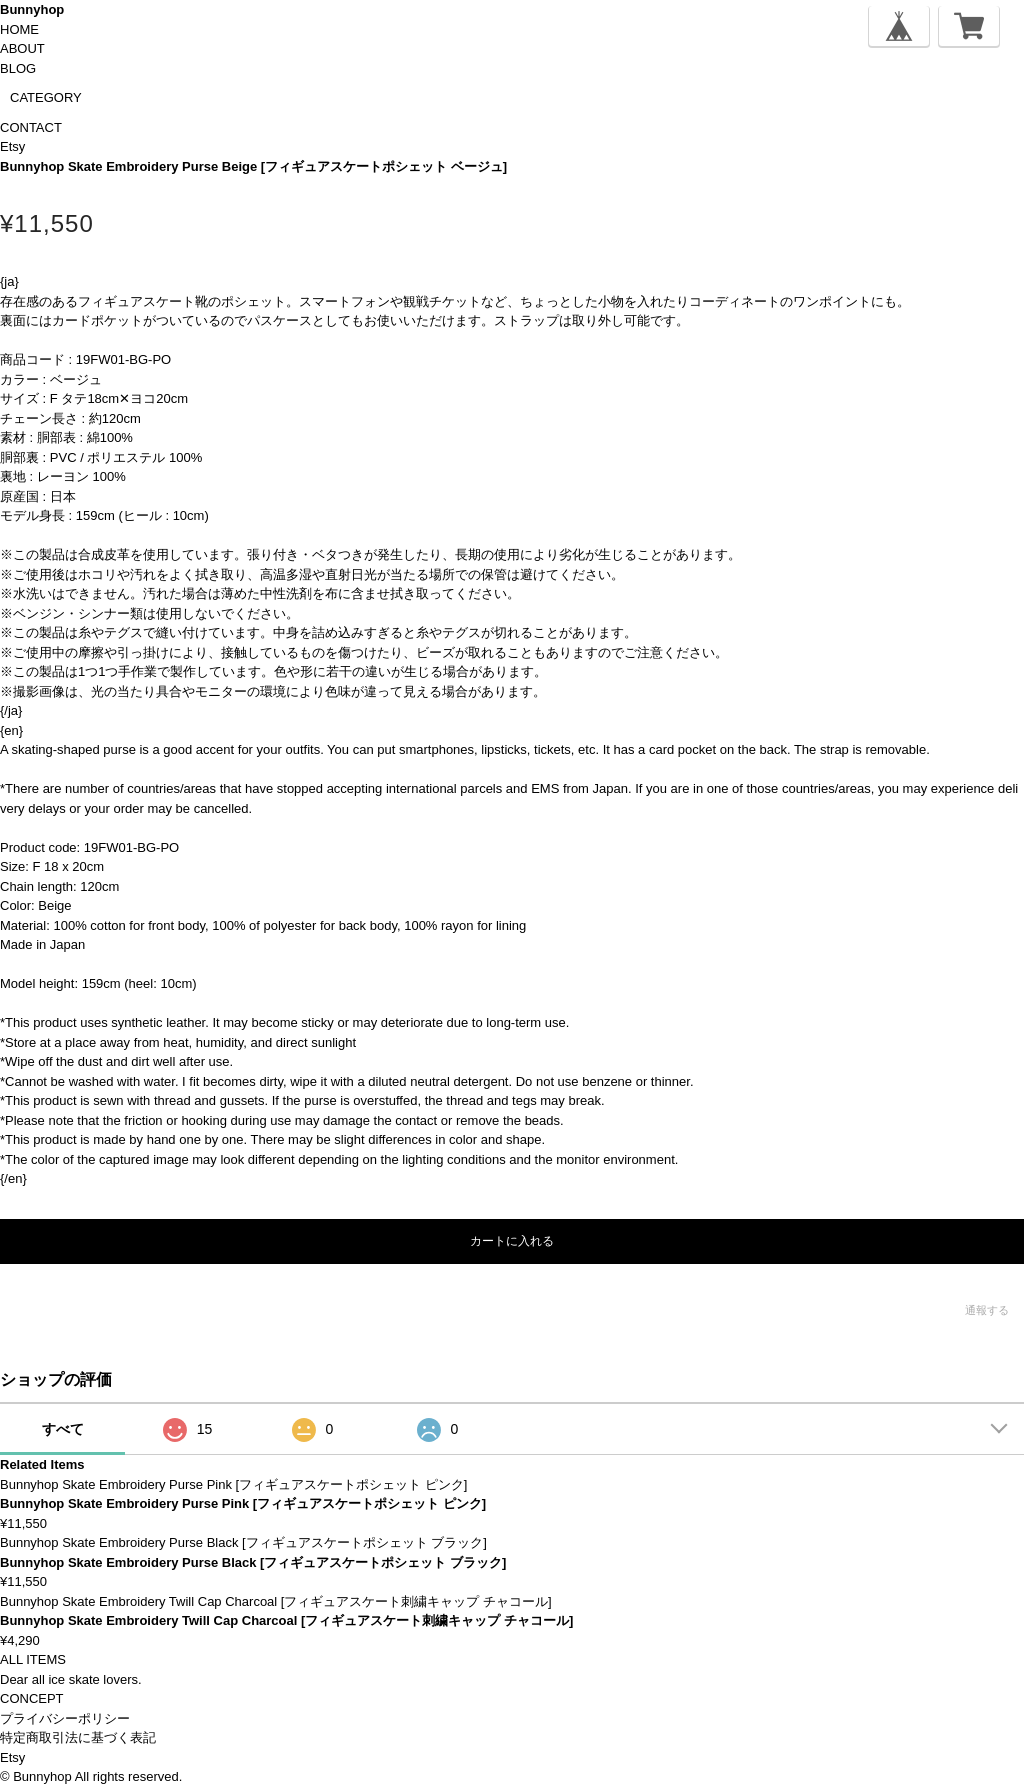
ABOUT (22, 48)
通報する (987, 1310)
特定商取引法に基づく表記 (78, 1737)
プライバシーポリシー (65, 1718)
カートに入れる (512, 1241)
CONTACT (31, 127)
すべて (63, 1429)
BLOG (18, 68)
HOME (19, 29)
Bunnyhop (32, 9)
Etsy (12, 146)
